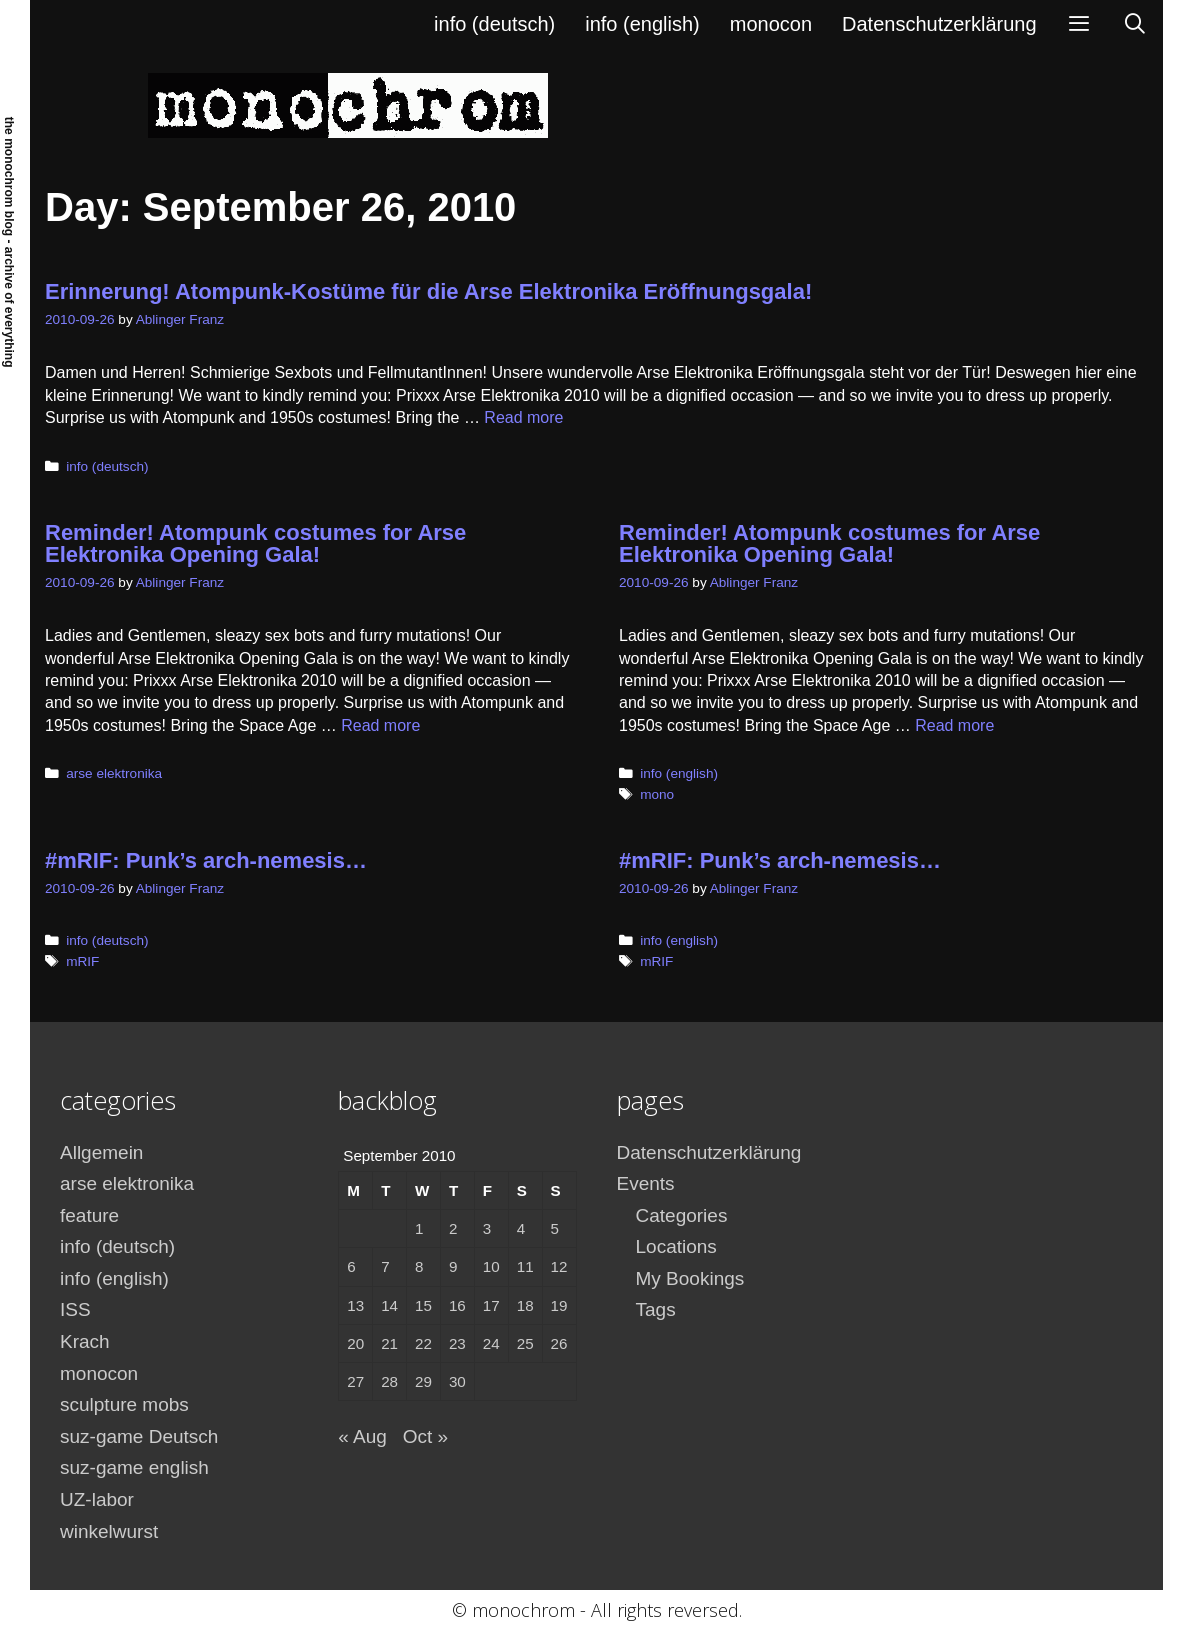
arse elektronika (114, 773)
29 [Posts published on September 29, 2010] (423, 1381)
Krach (85, 1341)
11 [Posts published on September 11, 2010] (525, 1266)
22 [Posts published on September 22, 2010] (423, 1343)
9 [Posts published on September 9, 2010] (453, 1266)
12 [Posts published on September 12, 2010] (559, 1266)
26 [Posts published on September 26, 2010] (559, 1343)
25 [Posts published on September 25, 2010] (525, 1343)
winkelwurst (109, 1531)
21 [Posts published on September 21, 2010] (389, 1343)
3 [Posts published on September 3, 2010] (487, 1228)
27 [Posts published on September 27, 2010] (355, 1381)
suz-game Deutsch (139, 1436)
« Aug (362, 1436)
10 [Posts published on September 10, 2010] (491, 1266)
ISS (75, 1309)
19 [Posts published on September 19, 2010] (559, 1305)
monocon (771, 24)
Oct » (425, 1436)
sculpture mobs (124, 1404)
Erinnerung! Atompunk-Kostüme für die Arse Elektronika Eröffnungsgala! (428, 291)
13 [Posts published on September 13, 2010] (355, 1305)
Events (646, 1183)
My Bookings (690, 1278)
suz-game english (134, 1467)
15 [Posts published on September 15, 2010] (423, 1305)
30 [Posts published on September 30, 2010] (457, 1381)
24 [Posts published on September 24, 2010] (491, 1343)
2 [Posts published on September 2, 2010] (453, 1228)
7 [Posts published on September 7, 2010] (385, 1266)
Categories (682, 1215)
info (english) (642, 24)
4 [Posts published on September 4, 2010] (521, 1228)
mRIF (82, 961)
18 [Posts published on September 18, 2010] (525, 1305)
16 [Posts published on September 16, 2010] (457, 1305)
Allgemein (101, 1152)
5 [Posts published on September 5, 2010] (555, 1228)
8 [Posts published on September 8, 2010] (419, 1266)
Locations (676, 1246)
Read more (523, 417)
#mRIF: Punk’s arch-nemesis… (206, 860)
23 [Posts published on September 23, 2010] (457, 1343)
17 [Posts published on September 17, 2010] (491, 1305)
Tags (656, 1309)
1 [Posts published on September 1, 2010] (419, 1228)
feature (89, 1215)
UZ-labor (97, 1499)
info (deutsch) (494, 24)
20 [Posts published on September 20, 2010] (355, 1343)
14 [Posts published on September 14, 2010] (389, 1305)
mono (657, 794)
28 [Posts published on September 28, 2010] (389, 1381)
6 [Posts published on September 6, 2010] (351, 1266)
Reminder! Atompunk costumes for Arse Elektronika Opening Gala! (255, 543)
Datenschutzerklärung (939, 24)
